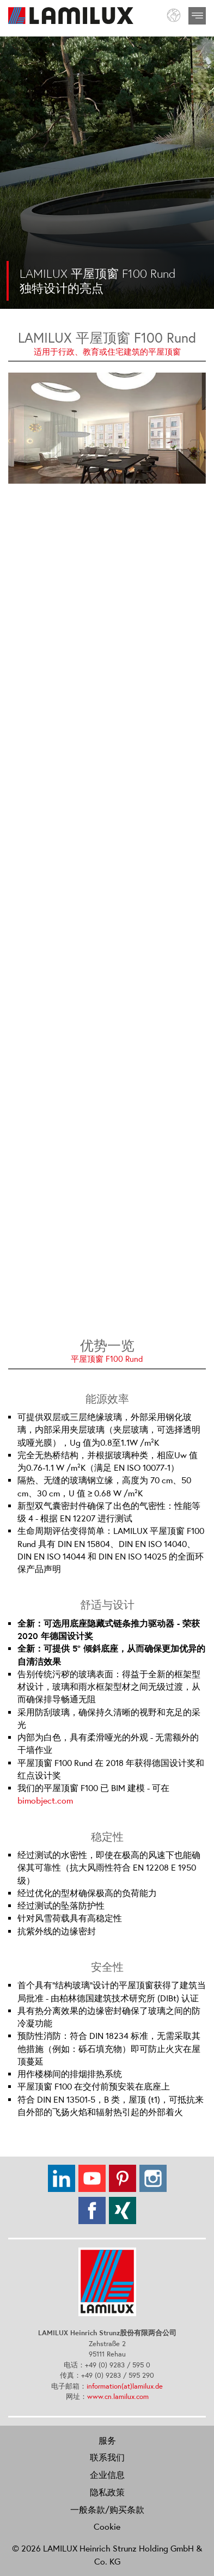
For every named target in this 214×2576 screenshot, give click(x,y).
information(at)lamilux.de (125, 2386)
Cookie (107, 2526)
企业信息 (107, 2474)
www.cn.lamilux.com (118, 2396)
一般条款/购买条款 (107, 2509)
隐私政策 (107, 2492)
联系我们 (107, 2457)
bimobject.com (45, 1800)
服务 (107, 2440)
